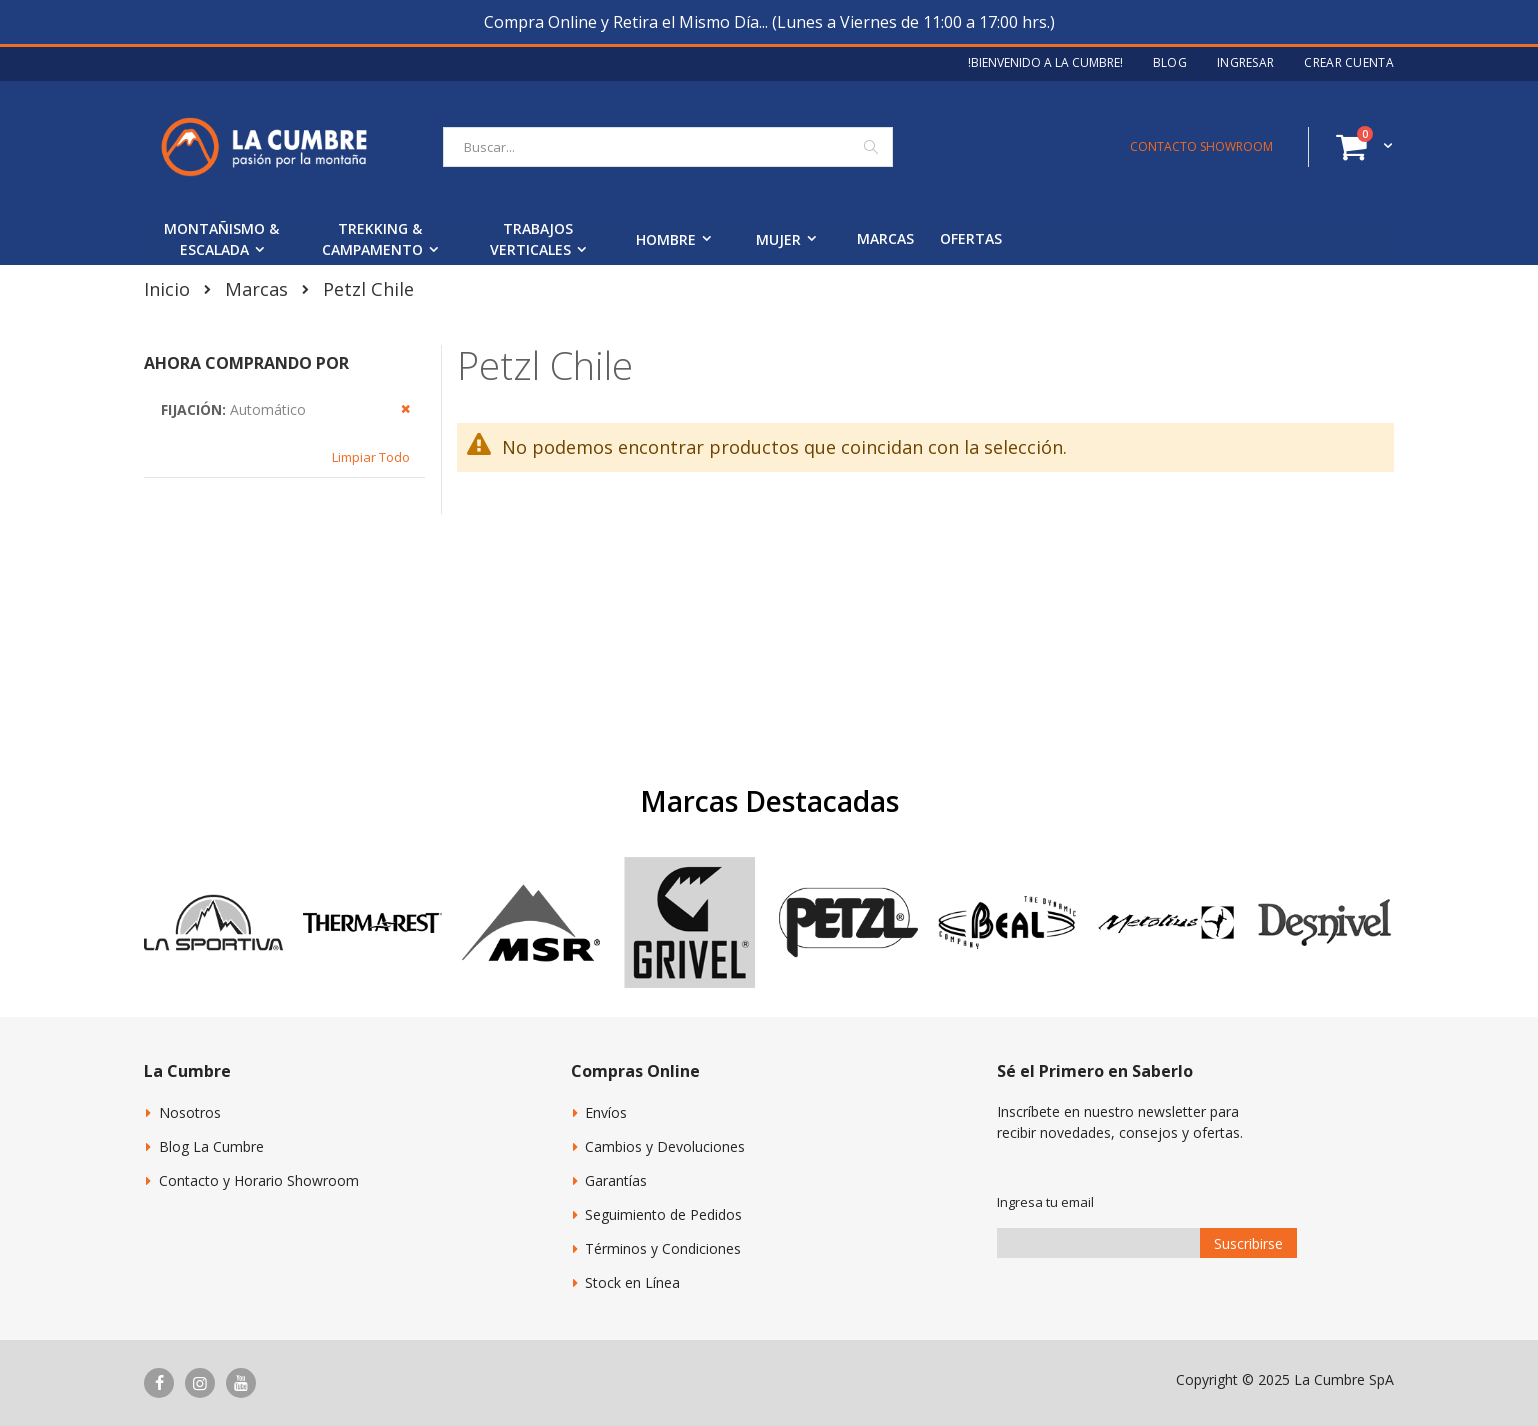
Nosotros (190, 1112)
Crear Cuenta (1349, 63)
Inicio (167, 289)
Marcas (256, 289)
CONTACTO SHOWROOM (1201, 146)
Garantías (616, 1180)
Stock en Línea (632, 1282)
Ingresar (1245, 63)
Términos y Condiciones (663, 1248)
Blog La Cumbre (211, 1146)
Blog (1170, 63)
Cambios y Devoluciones (665, 1146)
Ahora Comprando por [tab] (246, 363)
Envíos (606, 1112)
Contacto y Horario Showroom (259, 1180)
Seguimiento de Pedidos (663, 1214)
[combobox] (668, 147)
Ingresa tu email (1045, 1202)
